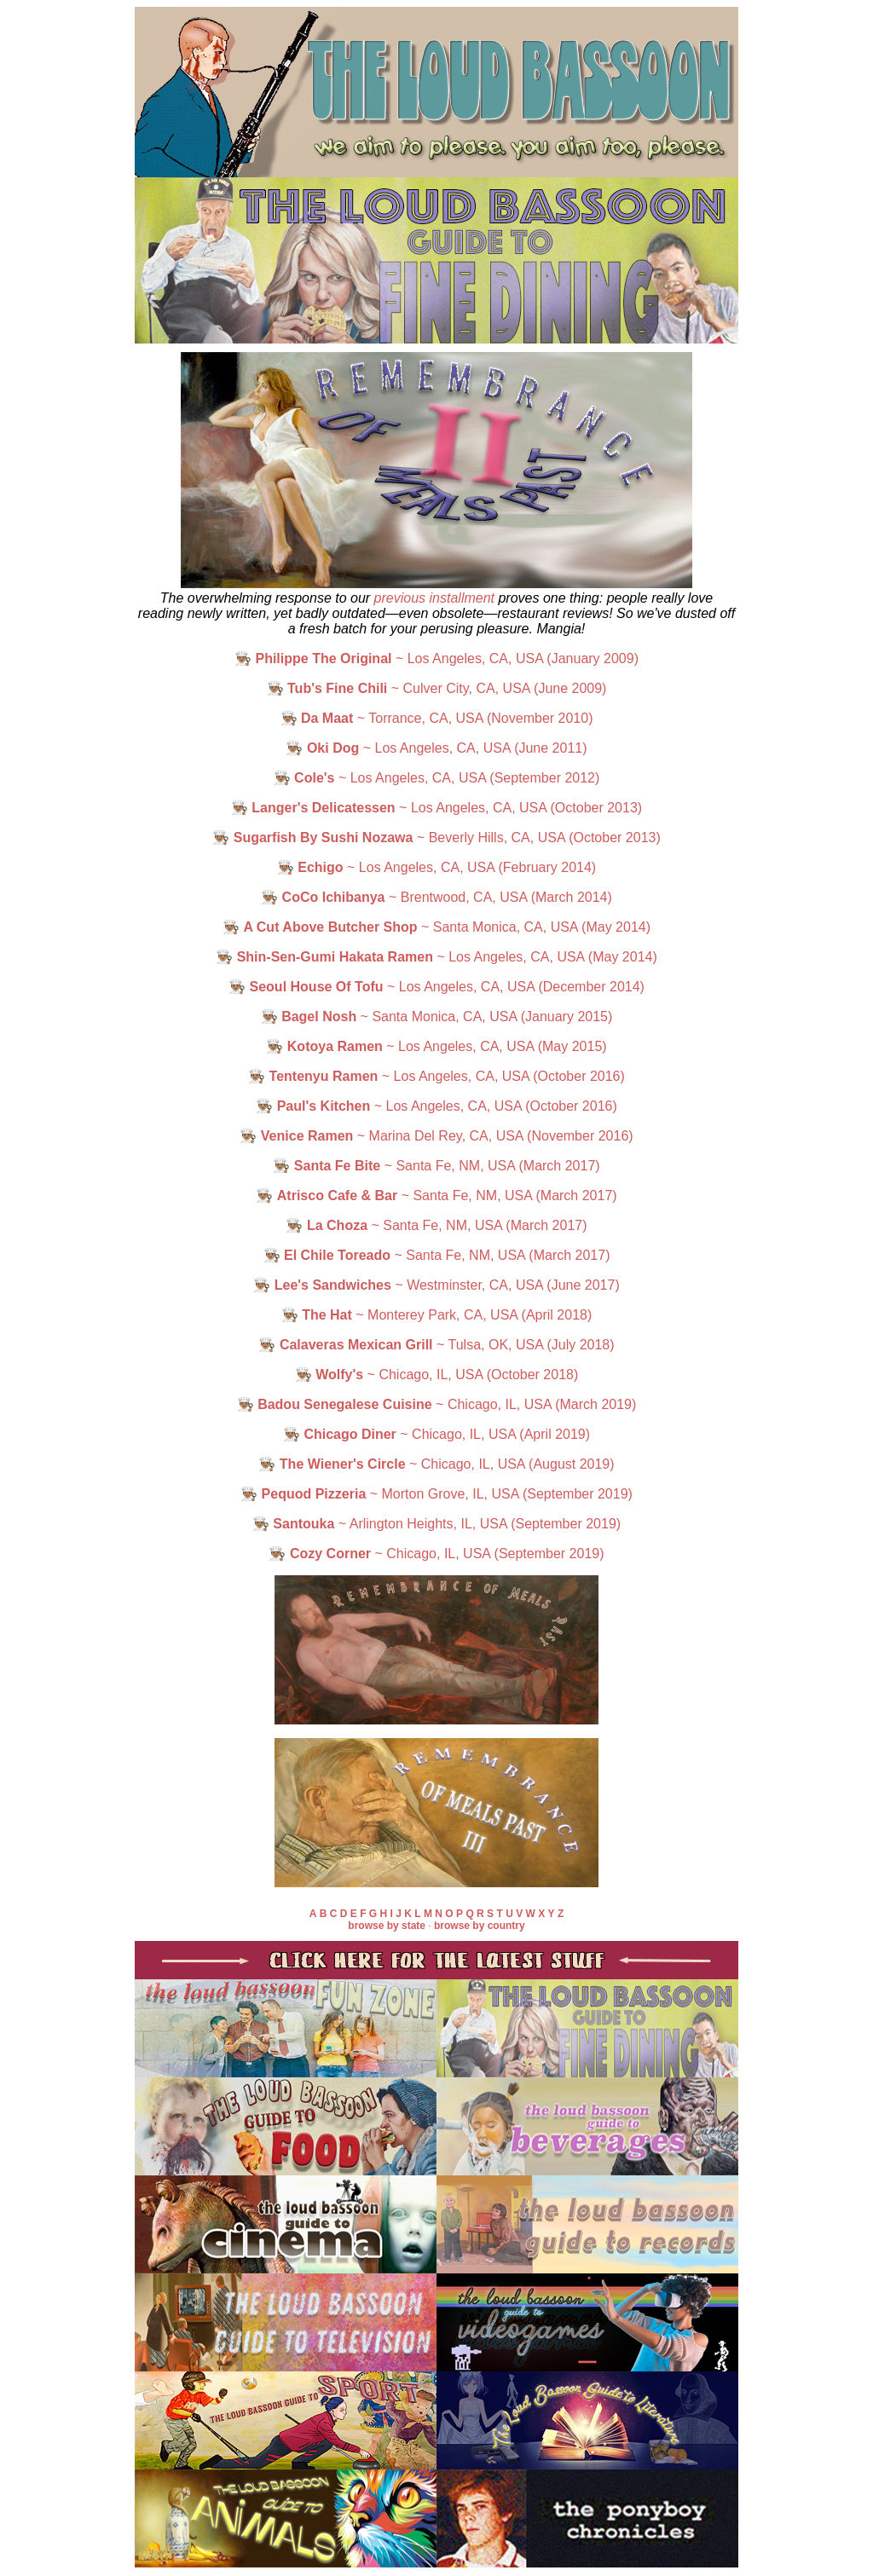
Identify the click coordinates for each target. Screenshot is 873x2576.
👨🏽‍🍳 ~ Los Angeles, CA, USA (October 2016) (436, 1076)
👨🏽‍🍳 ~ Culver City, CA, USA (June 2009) (437, 688)
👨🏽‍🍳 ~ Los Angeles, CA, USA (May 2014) (436, 957)
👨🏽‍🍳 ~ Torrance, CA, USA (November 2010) (436, 718)
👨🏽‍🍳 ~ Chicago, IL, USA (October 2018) (437, 1374)
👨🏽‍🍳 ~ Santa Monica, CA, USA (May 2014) (436, 927)
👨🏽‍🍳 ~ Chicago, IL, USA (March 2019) (437, 1404)
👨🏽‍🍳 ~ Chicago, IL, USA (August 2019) (436, 1464)
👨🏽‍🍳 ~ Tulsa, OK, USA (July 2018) (436, 1344)
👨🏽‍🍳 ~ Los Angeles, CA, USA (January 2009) (436, 658)
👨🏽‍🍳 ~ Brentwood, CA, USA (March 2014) (436, 897)
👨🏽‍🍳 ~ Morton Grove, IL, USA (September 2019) (436, 1494)
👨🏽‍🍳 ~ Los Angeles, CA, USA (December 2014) (436, 986)
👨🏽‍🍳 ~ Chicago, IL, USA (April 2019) (436, 1434)
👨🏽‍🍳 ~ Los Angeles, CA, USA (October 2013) (436, 807)
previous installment (434, 598)
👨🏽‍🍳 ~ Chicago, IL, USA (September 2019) (436, 1553)
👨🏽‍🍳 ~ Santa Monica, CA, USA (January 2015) (437, 1016)
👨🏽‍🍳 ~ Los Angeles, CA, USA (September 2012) (437, 778)
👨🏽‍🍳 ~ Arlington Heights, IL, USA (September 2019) (436, 1523)
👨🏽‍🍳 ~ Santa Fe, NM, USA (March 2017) (436, 1165)
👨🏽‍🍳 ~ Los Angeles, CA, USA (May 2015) (436, 1046)
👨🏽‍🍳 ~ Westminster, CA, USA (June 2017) (436, 1285)
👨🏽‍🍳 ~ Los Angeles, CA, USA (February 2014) (436, 867)
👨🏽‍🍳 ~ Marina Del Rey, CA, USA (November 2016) (436, 1136)
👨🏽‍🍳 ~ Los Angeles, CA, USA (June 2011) (436, 748)
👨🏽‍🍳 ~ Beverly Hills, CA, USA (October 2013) (436, 837)
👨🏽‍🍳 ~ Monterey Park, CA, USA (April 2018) (437, 1315)
